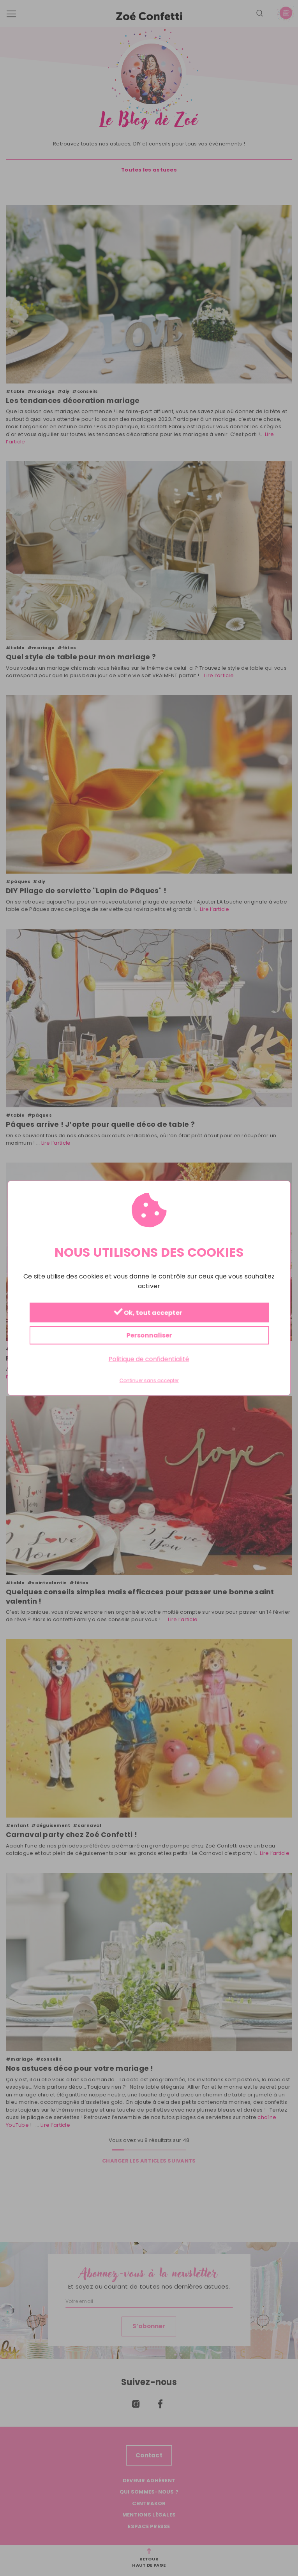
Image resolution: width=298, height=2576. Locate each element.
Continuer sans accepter (149, 1380)
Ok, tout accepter (148, 1312)
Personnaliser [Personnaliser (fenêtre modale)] (149, 1335)
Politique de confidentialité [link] (149, 1359)
